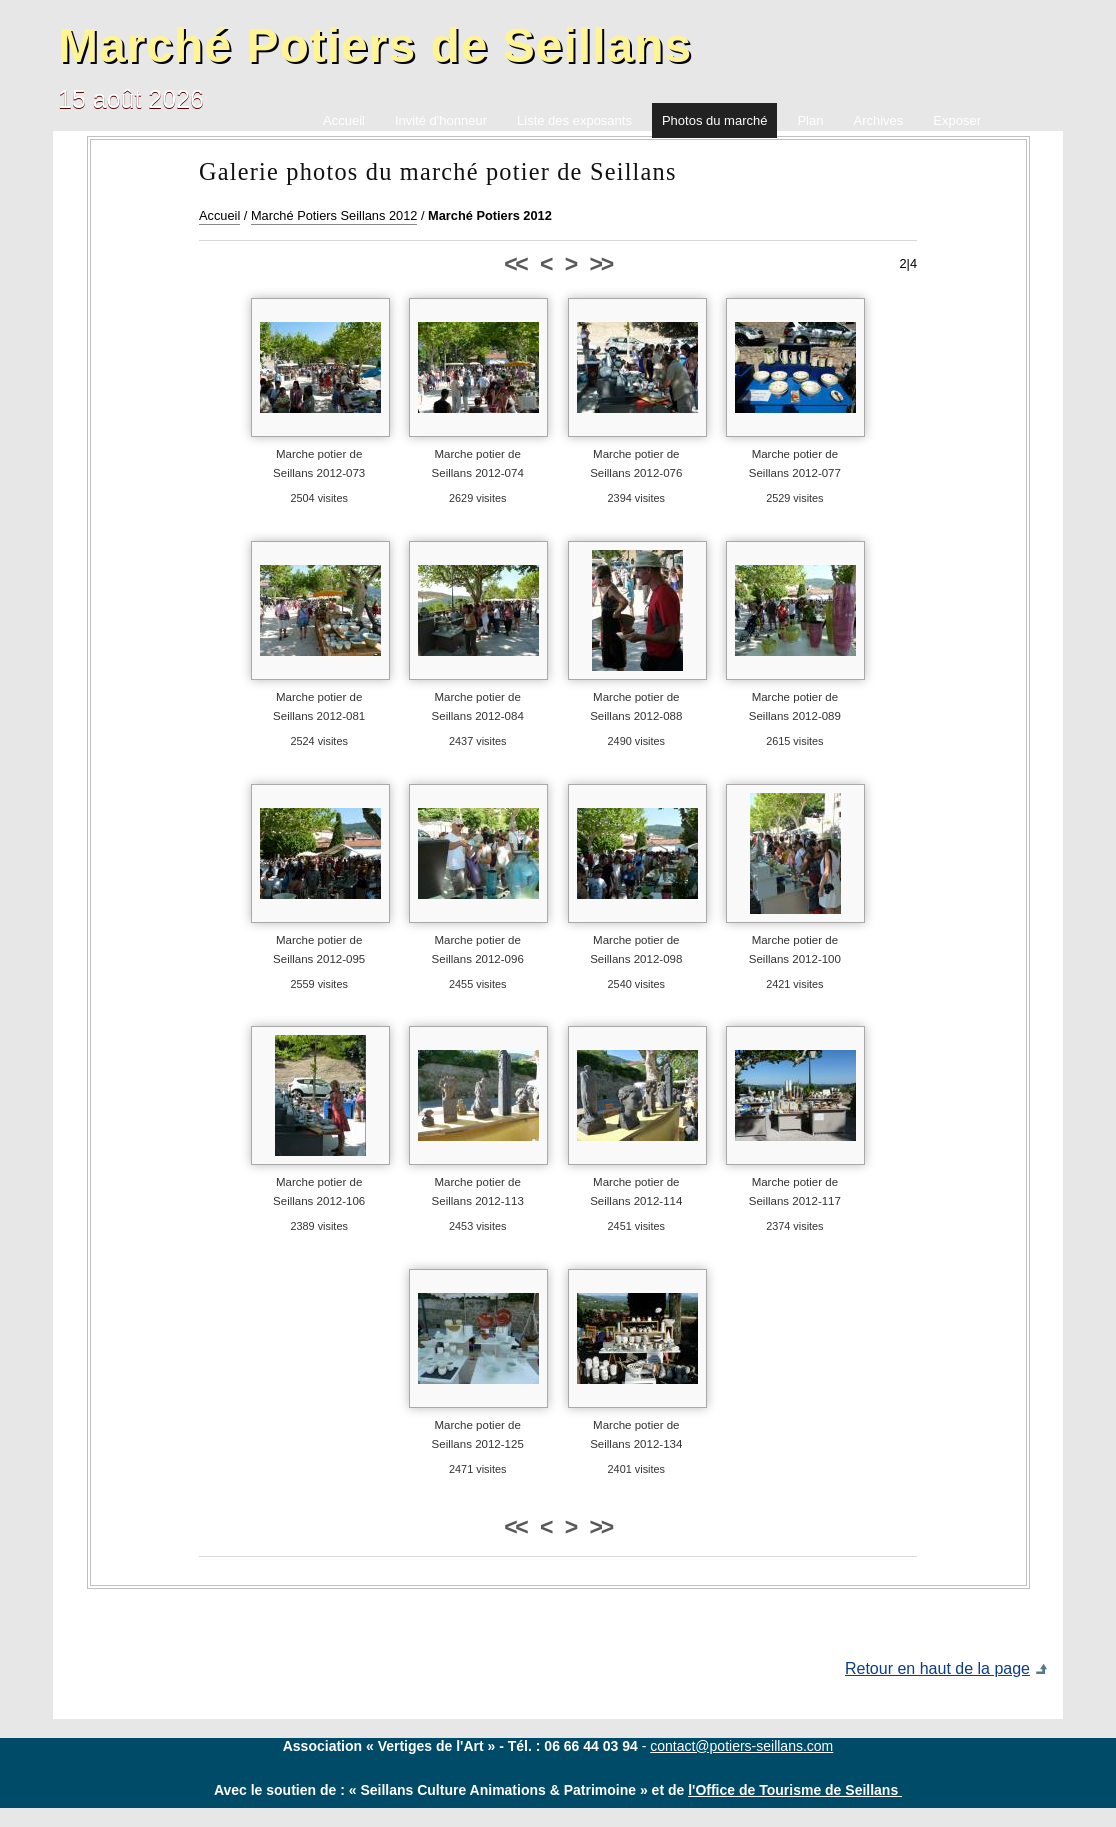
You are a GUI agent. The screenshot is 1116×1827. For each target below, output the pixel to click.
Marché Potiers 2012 (490, 215)
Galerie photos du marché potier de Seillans (438, 171)
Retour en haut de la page (937, 1668)
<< (515, 264)
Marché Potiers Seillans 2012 (334, 215)
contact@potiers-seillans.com (741, 1746)
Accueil (219, 215)
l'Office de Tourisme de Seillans (795, 1790)
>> (601, 264)
